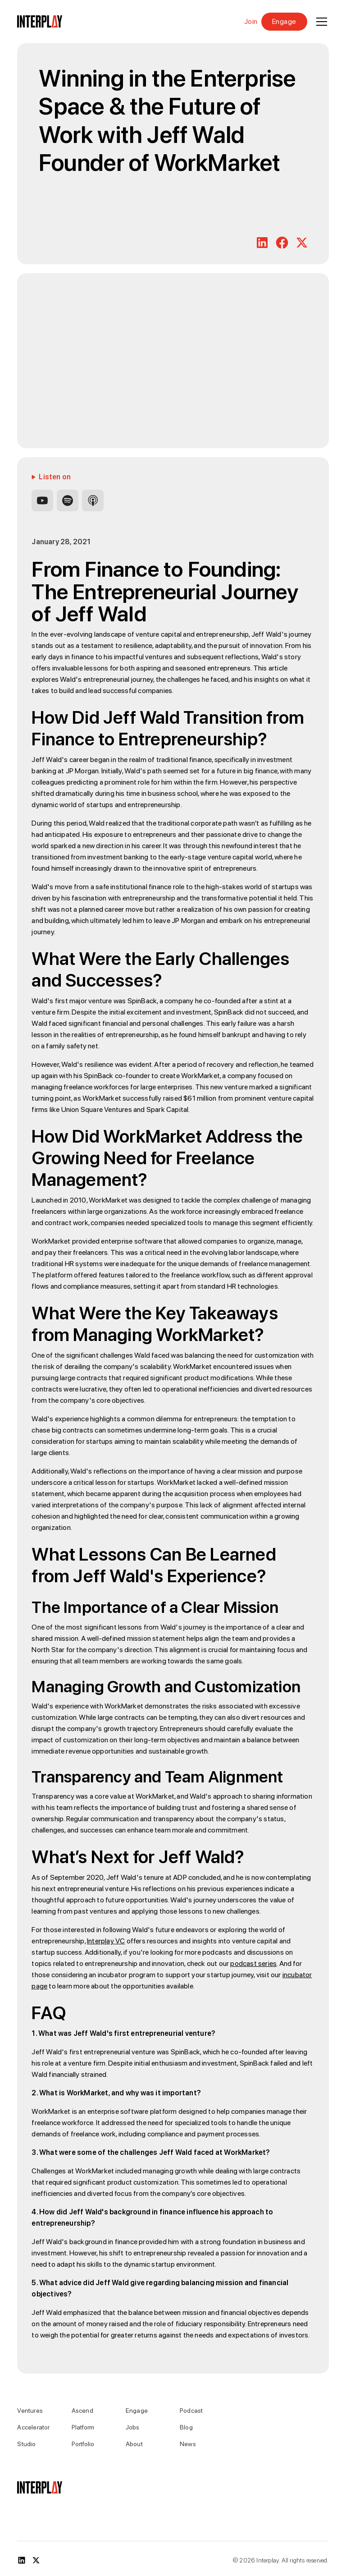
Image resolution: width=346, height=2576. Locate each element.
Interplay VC (106, 1940)
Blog (186, 2427)
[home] (39, 21)
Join (251, 21)
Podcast (191, 2410)
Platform (83, 2427)
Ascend (82, 2410)
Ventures (30, 2410)
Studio (26, 2444)
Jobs (133, 2427)
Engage (284, 21)
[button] (320, 21)
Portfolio (83, 2444)
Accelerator (33, 2427)
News (188, 2444)
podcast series (253, 1963)
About (134, 2444)
